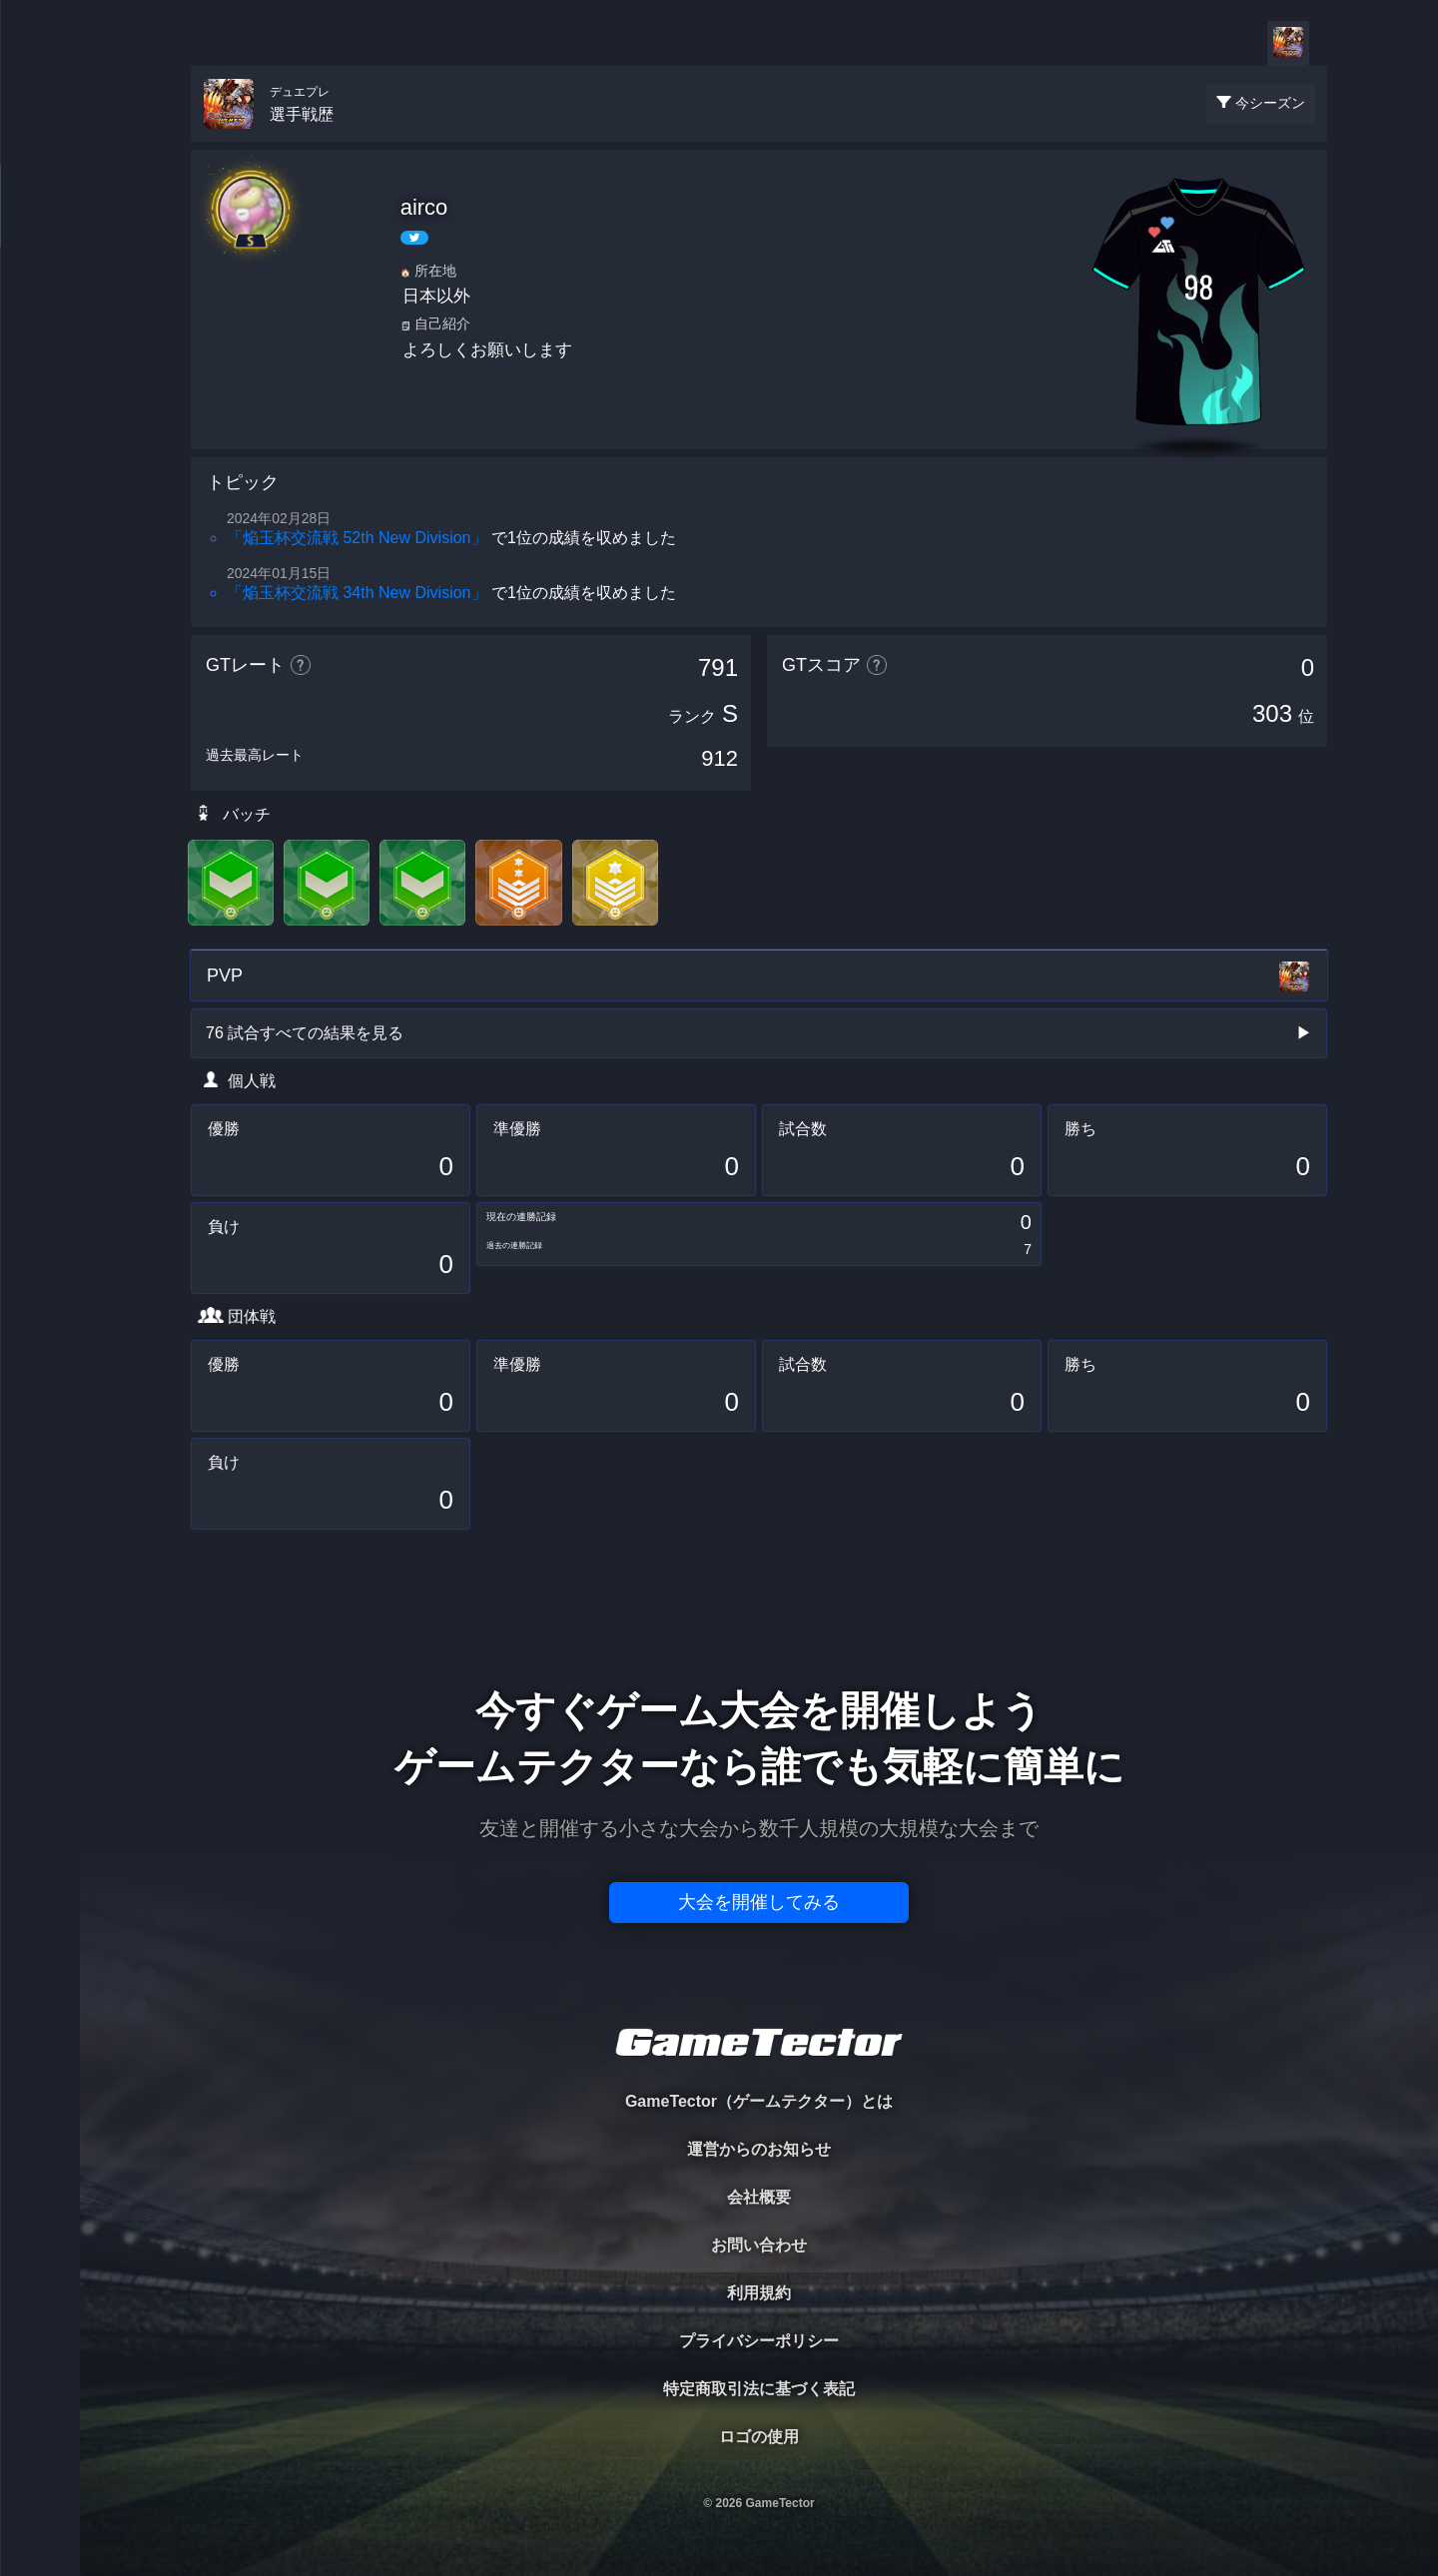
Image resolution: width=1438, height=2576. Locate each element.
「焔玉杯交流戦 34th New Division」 (357, 592)
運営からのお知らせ (759, 2149)
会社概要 (759, 2197)
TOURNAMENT (39, 141)
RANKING (39, 386)
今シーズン (1270, 103)
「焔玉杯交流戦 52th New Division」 (357, 537)
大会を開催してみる (759, 1902)
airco (424, 207)
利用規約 (759, 2292)
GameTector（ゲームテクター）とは (759, 2101)
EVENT (40, 468)
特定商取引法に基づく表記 (759, 2388)
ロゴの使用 (759, 2436)
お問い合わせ (759, 2245)
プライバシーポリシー (759, 2340)
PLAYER (40, 223)
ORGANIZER (40, 305)
